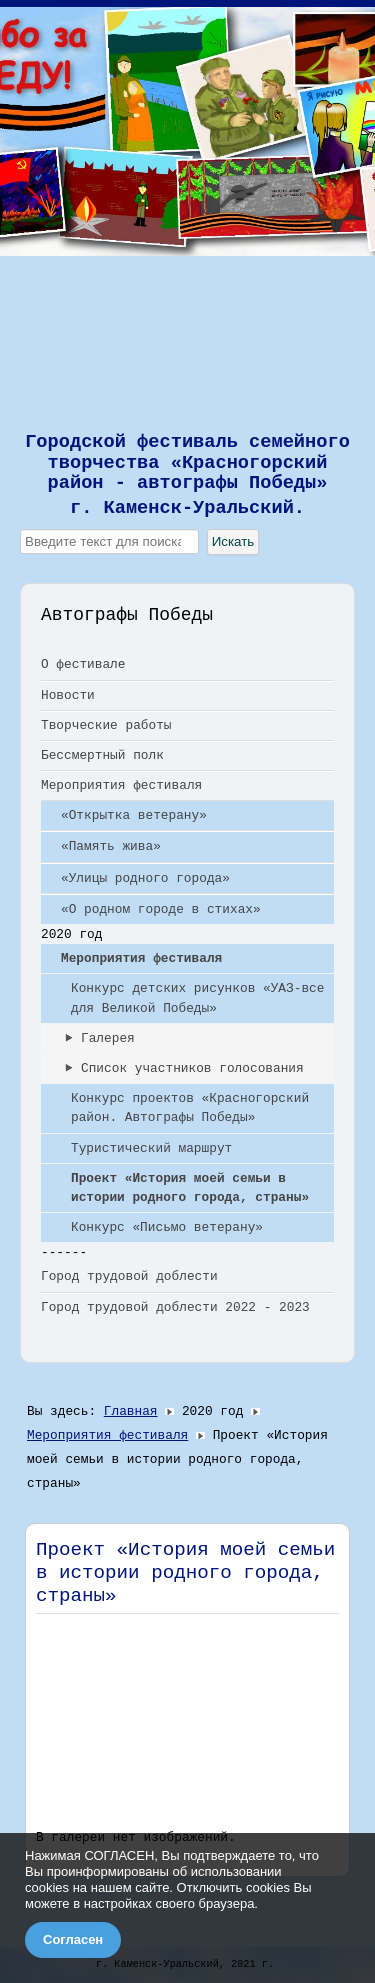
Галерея (108, 1038)
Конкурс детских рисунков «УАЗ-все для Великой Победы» (197, 998)
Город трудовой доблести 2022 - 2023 (175, 1307)
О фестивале (83, 664)
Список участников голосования (192, 1068)
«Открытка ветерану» (134, 815)
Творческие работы (106, 725)
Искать (233, 541)
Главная (131, 1411)
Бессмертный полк (102, 755)
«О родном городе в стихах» (161, 909)
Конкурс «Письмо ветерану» (167, 1227)
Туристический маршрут (151, 1148)
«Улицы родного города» (145, 878)
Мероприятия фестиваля (121, 785)
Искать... (20, 529)
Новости (68, 695)
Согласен (73, 1939)
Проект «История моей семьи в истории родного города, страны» (190, 1188)
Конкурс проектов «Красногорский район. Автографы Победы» (190, 1108)
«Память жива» (111, 846)
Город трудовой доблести (129, 1276)
